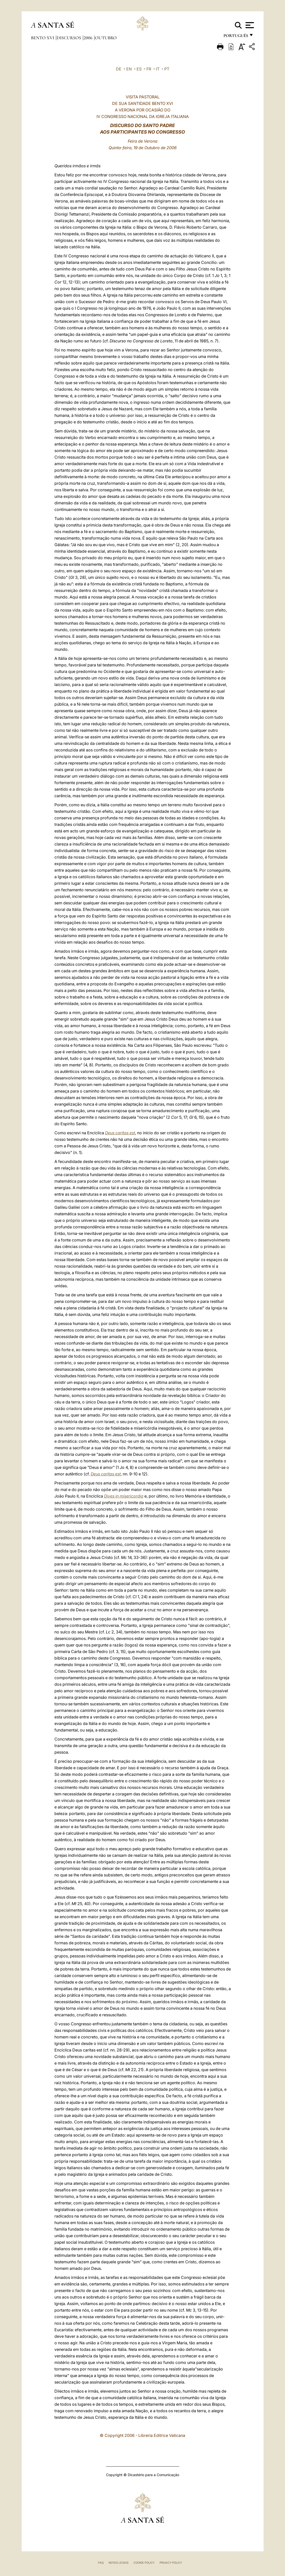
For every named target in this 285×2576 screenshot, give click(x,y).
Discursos (69, 38)
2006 (88, 38)
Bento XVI (43, 38)
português (235, 37)
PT (166, 68)
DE (118, 68)
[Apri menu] (249, 25)
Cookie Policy (144, 2562)
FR (148, 68)
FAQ (101, 2562)
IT (158, 68)
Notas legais (119, 2562)
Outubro (106, 38)
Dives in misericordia (123, 1496)
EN (129, 68)
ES (139, 68)
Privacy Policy (171, 2562)
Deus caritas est (120, 1132)
